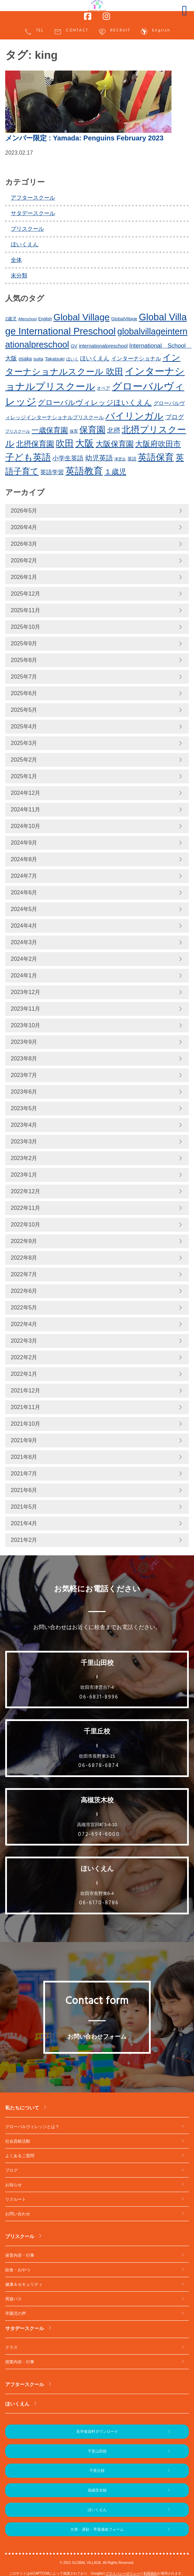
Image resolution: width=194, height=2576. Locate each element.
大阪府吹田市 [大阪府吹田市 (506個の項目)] (158, 444)
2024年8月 (24, 859)
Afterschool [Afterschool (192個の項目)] (27, 319)
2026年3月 (24, 544)
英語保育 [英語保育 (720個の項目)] (156, 457)
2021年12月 (25, 1390)
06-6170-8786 (99, 1903)
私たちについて (22, 2107)
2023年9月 (24, 1042)
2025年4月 (24, 726)
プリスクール (27, 229)
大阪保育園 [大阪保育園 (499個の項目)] (115, 444)
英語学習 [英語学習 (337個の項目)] (52, 472)
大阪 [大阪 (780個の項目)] (84, 443)
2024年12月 (25, 793)
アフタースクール (33, 198)
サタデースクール (33, 213)
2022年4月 (24, 1324)
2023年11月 (25, 1009)
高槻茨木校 (97, 2490)
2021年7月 (24, 1473)
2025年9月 (24, 643)
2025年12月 (25, 594)
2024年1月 (24, 975)
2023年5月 (24, 1108)
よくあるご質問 (19, 2155)
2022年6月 (24, 1291)
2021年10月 (25, 1424)
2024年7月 (24, 876)
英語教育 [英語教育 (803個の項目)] (84, 471)
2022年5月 (24, 1307)
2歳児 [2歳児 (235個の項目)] (11, 318)
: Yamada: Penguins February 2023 (84, 138)
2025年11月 (25, 610)
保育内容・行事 (19, 2255)
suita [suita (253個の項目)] (38, 358)
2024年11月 (25, 809)
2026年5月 (24, 511)
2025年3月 (24, 743)
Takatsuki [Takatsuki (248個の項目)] (54, 358)
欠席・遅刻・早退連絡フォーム (97, 2529)
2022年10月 (25, 1224)
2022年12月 (25, 1191)
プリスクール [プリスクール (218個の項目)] (17, 431)
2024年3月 (24, 942)
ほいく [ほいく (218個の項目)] (72, 359)
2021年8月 (24, 1457)
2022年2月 (24, 1357)
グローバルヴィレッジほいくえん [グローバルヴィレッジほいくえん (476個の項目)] (95, 402)
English (155, 31)
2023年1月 (24, 1175)
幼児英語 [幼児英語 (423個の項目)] (99, 458)
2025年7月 (24, 677)
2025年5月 (24, 710)
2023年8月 (24, 1058)
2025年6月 (24, 693)
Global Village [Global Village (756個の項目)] (81, 317)
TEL (34, 31)
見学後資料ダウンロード (97, 2431)
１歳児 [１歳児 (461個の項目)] (115, 472)
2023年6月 (24, 1092)
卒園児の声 (15, 2313)
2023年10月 (25, 1025)
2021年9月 (24, 1440)
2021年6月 (24, 1490)
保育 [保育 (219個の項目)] (74, 431)
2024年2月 (24, 959)
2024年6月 (24, 892)
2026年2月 (24, 560)
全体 (16, 260)
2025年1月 (24, 776)
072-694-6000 (99, 1834)
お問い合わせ (17, 2213)
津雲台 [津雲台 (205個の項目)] (120, 459)
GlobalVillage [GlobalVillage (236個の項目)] (124, 318)
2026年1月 (24, 577)
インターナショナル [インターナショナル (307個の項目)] (136, 358)
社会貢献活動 (17, 2141)
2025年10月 (25, 627)
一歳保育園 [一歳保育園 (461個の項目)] (50, 430)
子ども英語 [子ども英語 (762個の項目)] (28, 457)
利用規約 (150, 2573)
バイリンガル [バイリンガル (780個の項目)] (134, 416)
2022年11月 (25, 1208)
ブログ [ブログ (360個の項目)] (174, 417)
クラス (11, 2347)
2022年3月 (24, 1341)
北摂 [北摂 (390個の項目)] (113, 430)
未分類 (19, 275)
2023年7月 (24, 1075)
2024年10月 (25, 826)
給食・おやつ (17, 2269)
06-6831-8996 (98, 1697)
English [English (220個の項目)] (45, 318)
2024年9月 (24, 843)
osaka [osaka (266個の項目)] (25, 358)
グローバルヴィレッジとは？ (32, 2126)
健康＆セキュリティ (24, 2284)
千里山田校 (97, 2451)
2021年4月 (24, 1523)
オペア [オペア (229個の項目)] (103, 388)
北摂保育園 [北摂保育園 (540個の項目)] (35, 444)
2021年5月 (24, 1507)
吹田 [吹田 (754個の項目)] (65, 443)
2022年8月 (24, 1258)
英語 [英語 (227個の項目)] (131, 459)
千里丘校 (97, 2470)
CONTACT (71, 31)
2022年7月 (24, 1274)
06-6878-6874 (98, 1765)
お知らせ (13, 2184)
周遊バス (13, 2299)
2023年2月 (24, 1158)
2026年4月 (24, 527)
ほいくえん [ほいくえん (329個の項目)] (94, 358)
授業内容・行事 (19, 2361)
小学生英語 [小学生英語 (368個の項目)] (67, 458)
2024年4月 (24, 926)
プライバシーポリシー (122, 2573)
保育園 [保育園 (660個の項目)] (92, 429)
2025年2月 (24, 760)
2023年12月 (25, 992)
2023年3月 (24, 1141)
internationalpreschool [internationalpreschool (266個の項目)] (103, 346)
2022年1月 (24, 1374)
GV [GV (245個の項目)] (74, 346)
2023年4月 (24, 1125)
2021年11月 (25, 1407)
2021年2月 (24, 1540)
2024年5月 (24, 909)
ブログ (11, 2170)
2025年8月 (24, 660)
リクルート (15, 2199)
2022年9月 (24, 1241)
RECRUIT (114, 31)
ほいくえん (24, 244)
